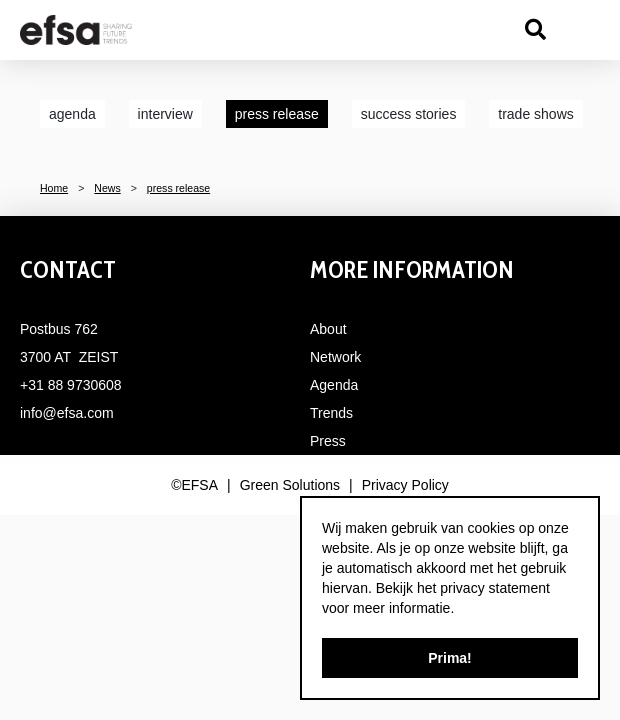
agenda (72, 114)
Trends (331, 413)
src (535, 30)
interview (165, 114)
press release (277, 114)
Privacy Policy (405, 485)
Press (328, 441)
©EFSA (194, 485)
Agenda (334, 385)
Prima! (450, 658)
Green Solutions (290, 485)
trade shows (535, 114)
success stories (409, 114)
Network (335, 357)
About (328, 329)
